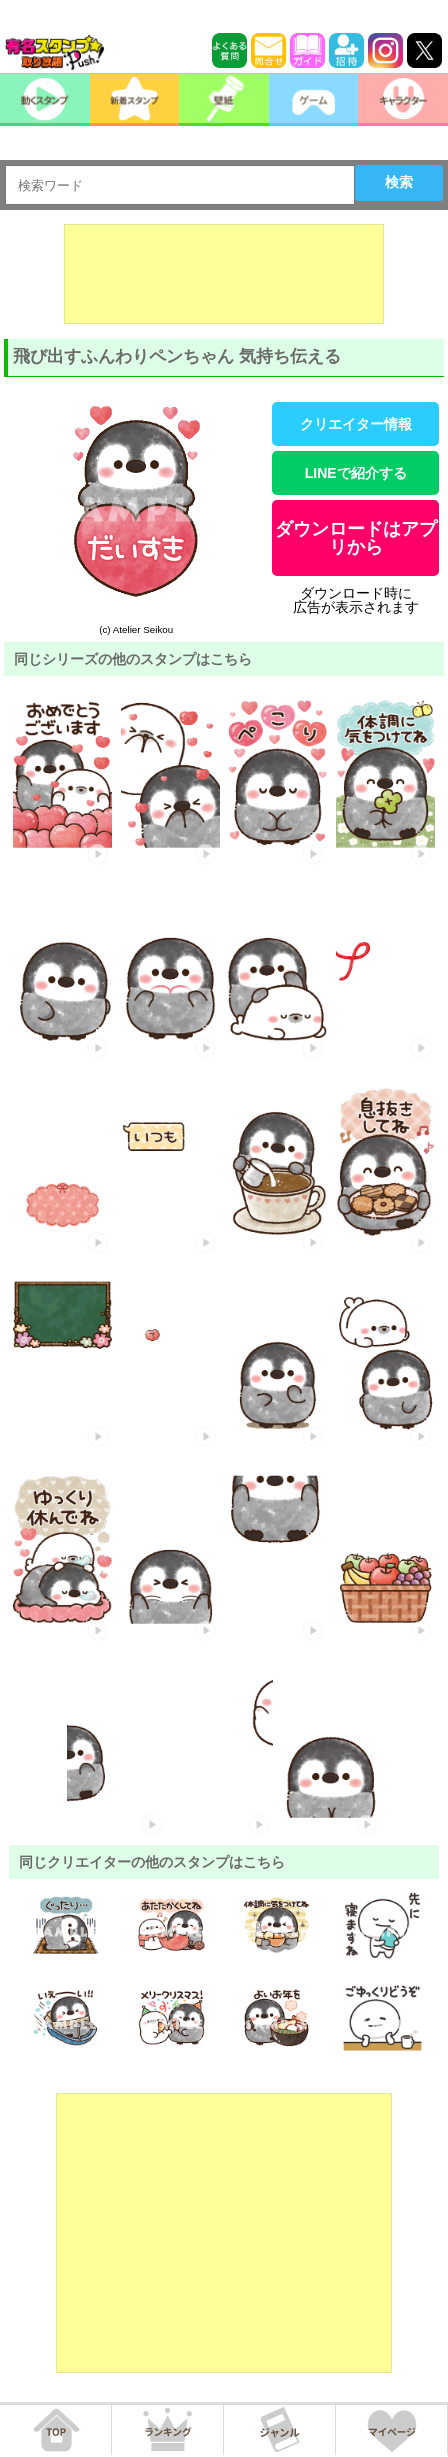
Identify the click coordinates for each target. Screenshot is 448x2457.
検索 (399, 182)
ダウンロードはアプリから (356, 538)
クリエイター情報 (356, 424)
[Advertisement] (224, 274)
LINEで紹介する (356, 473)
